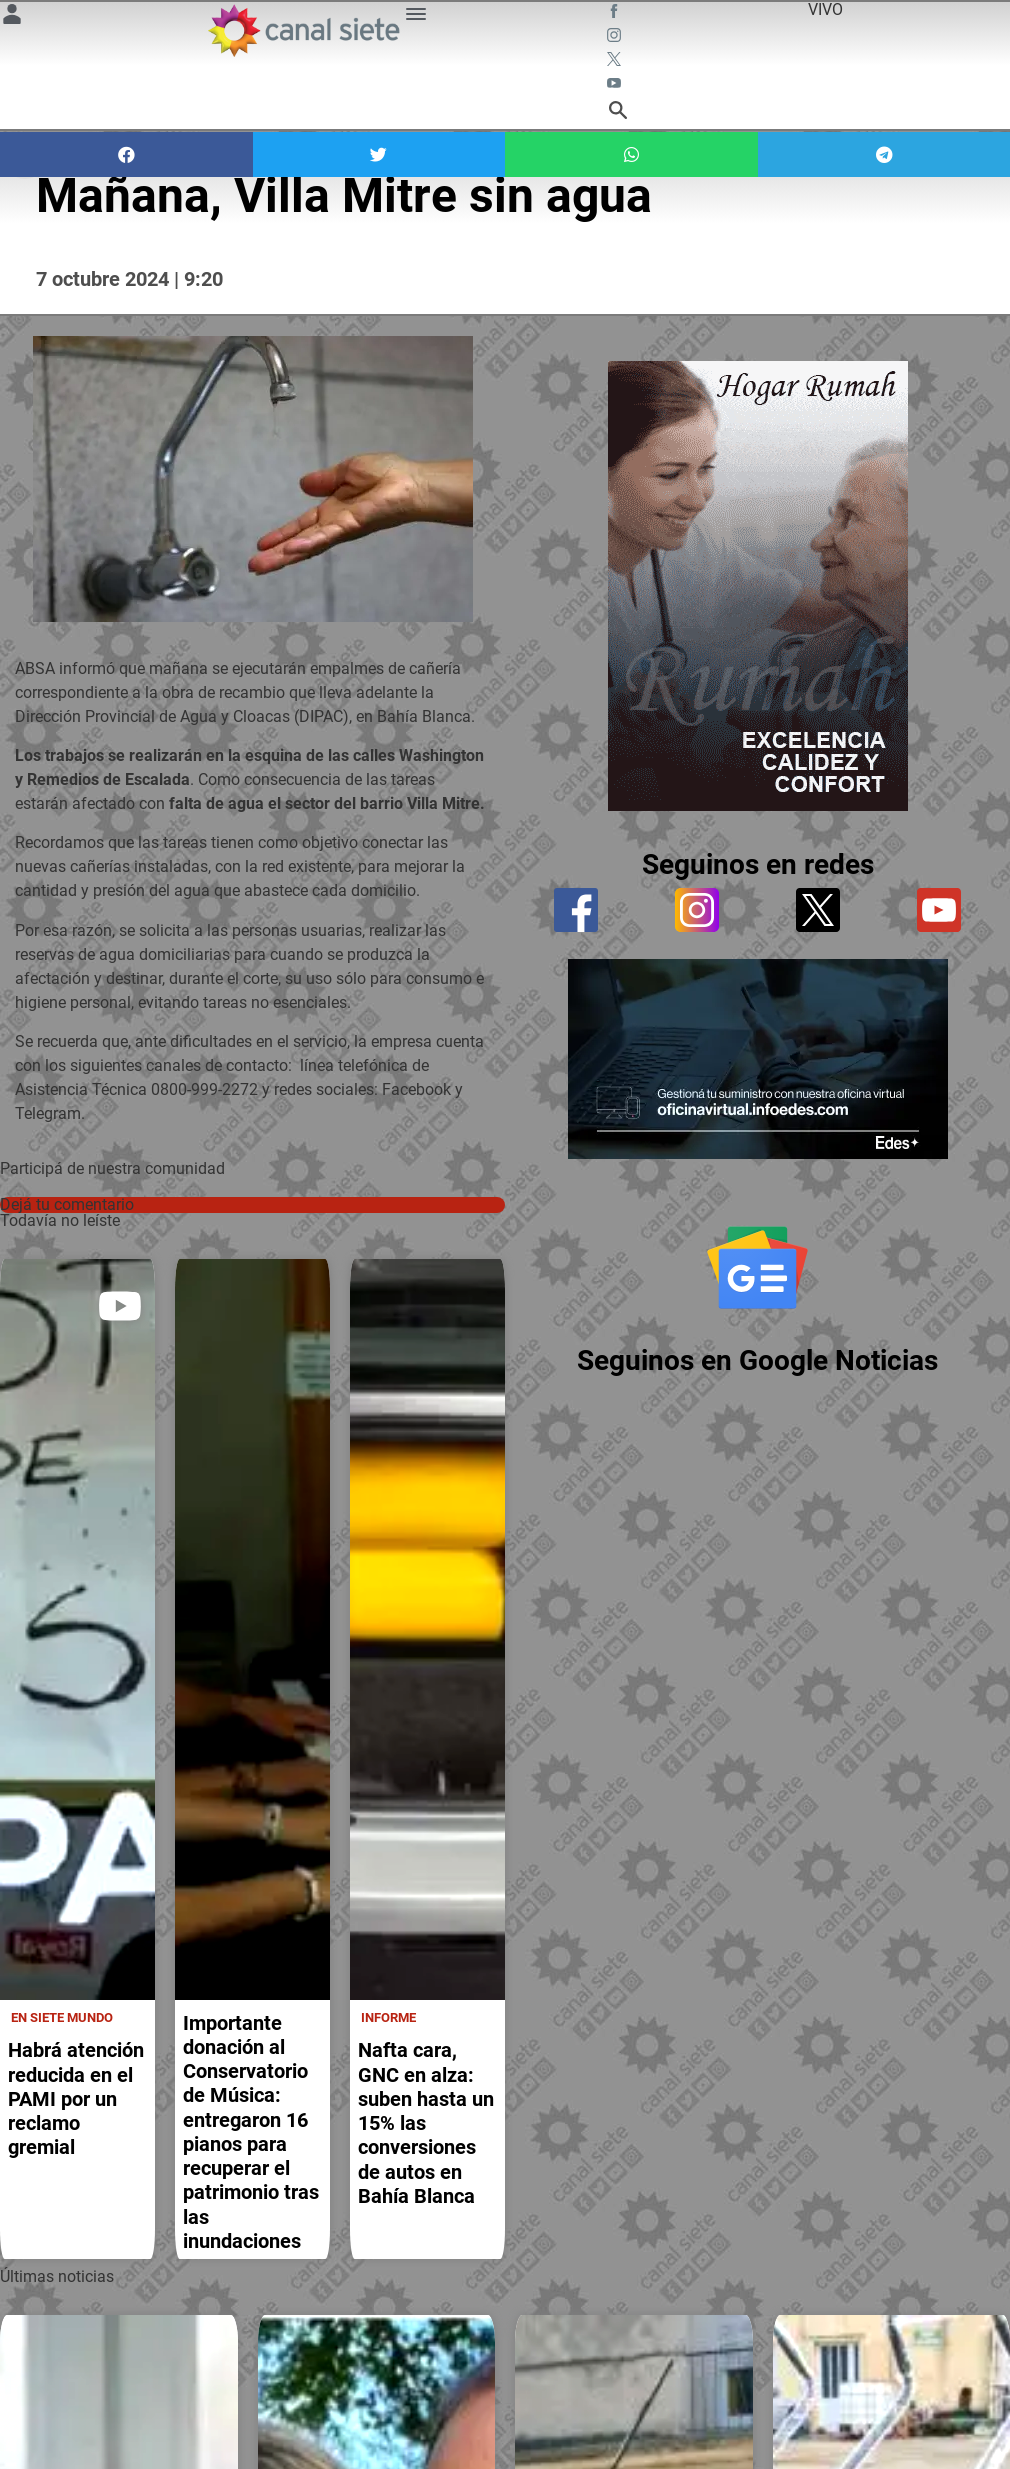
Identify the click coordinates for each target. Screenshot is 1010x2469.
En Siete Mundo (62, 2015)
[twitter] (818, 910)
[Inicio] (303, 30)
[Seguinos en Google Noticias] (757, 1267)
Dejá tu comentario (67, 1204)
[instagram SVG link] (616, 38)
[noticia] (77, 1628)
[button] (126, 154)
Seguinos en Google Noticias (757, 1360)
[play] (120, 1306)
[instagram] (697, 910)
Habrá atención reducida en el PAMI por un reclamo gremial (76, 2097)
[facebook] (576, 910)
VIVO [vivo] (825, 9)
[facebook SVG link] (616, 14)
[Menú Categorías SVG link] (416, 17)
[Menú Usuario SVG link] (12, 17)
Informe (388, 2015)
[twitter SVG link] (616, 62)
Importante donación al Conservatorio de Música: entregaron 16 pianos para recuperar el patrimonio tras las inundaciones (251, 2130)
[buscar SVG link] (618, 113)
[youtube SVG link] (616, 86)
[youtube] (939, 910)
